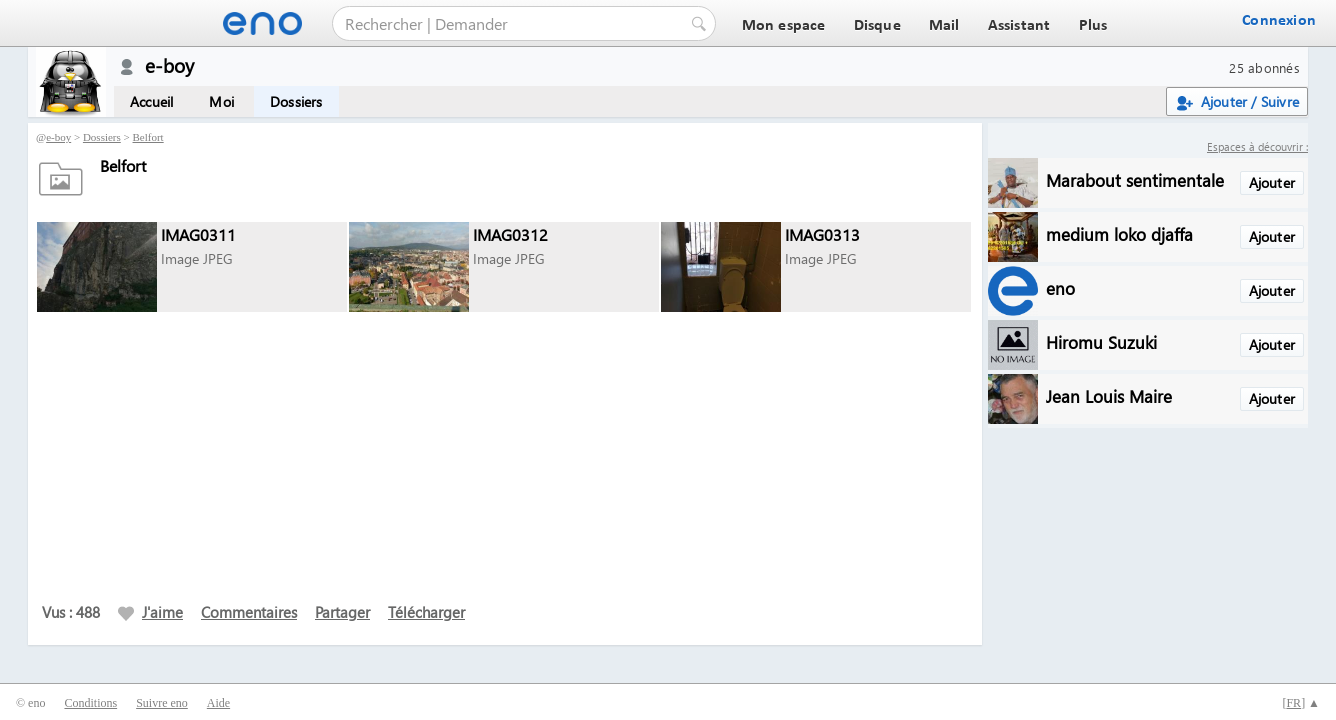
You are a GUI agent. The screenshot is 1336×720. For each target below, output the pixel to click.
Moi (221, 101)
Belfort (148, 137)
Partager (342, 612)
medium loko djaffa (1119, 233)
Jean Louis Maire (1109, 395)
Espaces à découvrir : (1257, 146)
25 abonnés (1264, 67)
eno (1060, 287)
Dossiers (296, 101)
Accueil (151, 101)
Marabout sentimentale (1135, 179)
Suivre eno (162, 703)
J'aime (150, 612)
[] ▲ (1301, 703)
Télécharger (426, 612)
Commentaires (249, 612)
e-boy (58, 137)
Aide (218, 703)
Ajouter (1272, 182)
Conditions (90, 703)
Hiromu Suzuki (1101, 341)
